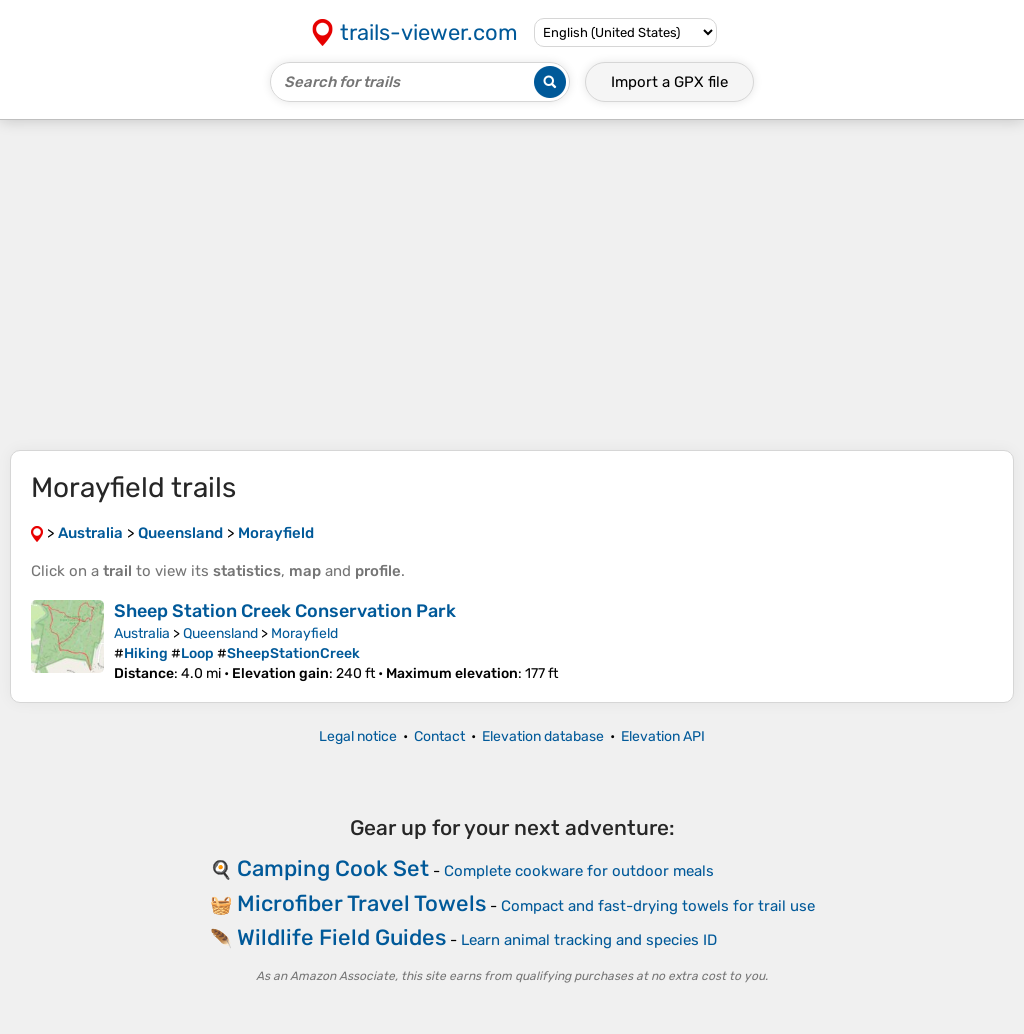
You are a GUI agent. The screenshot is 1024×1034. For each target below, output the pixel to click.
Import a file (669, 82)
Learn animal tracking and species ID (589, 940)
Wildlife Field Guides (341, 937)
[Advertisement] (512, 285)
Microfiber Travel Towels (361, 903)
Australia (142, 633)
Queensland (220, 633)
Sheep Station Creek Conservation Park (285, 611)
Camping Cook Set (333, 868)
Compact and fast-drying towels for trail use (658, 906)
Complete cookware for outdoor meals (579, 871)
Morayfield (304, 633)
